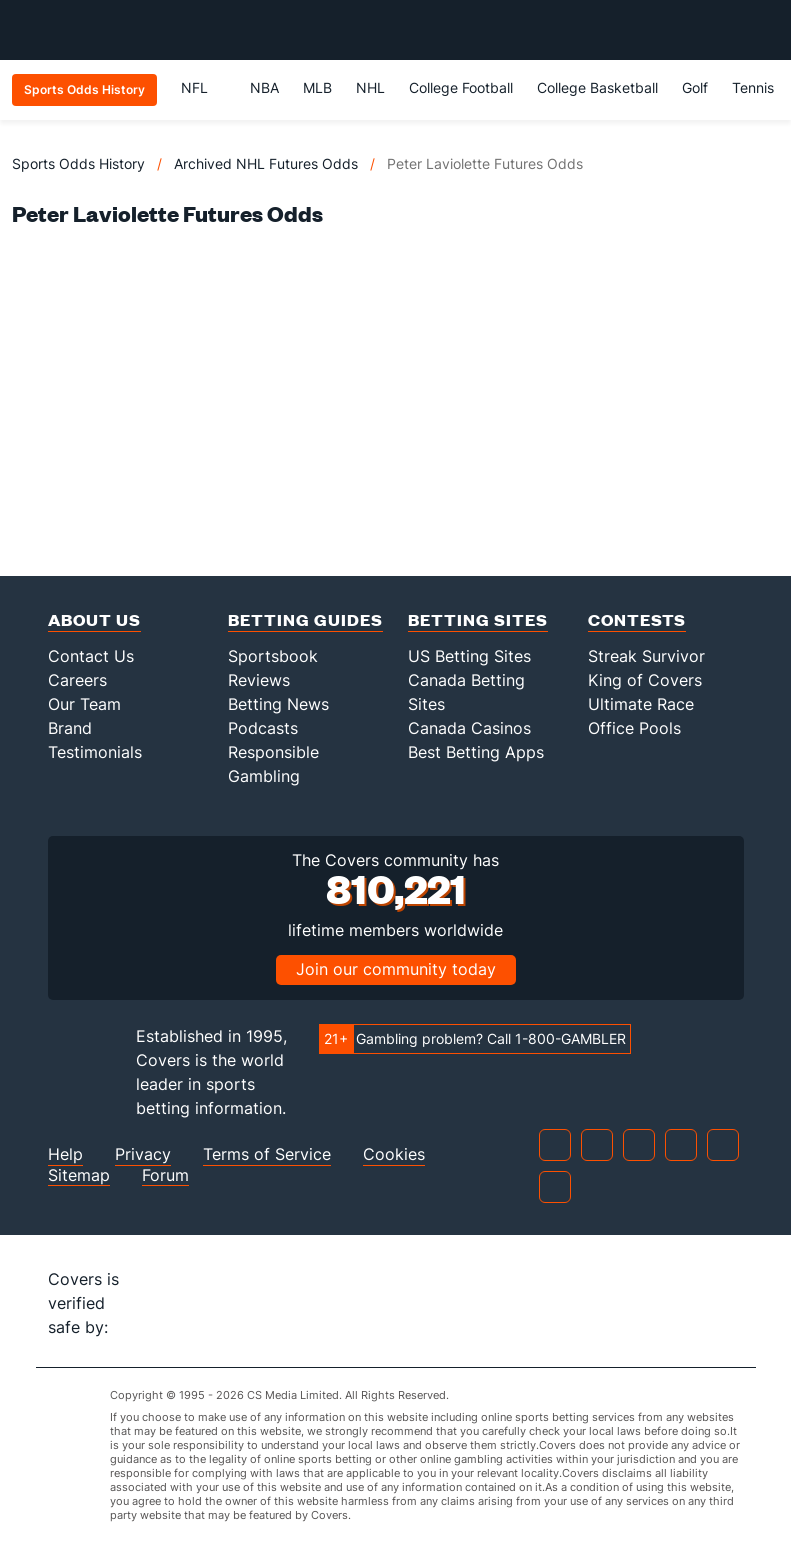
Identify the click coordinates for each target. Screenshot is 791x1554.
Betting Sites (478, 619)
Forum (165, 1175)
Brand (70, 728)
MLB (317, 87)
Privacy (143, 1154)
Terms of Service (267, 1154)
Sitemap (79, 1175)
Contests (637, 619)
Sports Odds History (78, 163)
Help (65, 1154)
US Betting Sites (469, 656)
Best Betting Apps (476, 752)
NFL (203, 87)
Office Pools (634, 728)
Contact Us (91, 656)
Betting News (278, 704)
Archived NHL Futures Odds (266, 163)
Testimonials (95, 752)
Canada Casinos (469, 728)
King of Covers (645, 680)
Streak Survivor (646, 656)
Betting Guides (305, 619)
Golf (695, 87)
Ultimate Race (641, 704)
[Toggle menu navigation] (765, 30)
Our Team (84, 704)
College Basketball (597, 87)
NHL (370, 87)
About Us (94, 619)
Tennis (753, 87)
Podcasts (263, 728)
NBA (264, 87)
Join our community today (396, 969)
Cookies (394, 1154)
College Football (461, 87)
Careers (77, 680)
